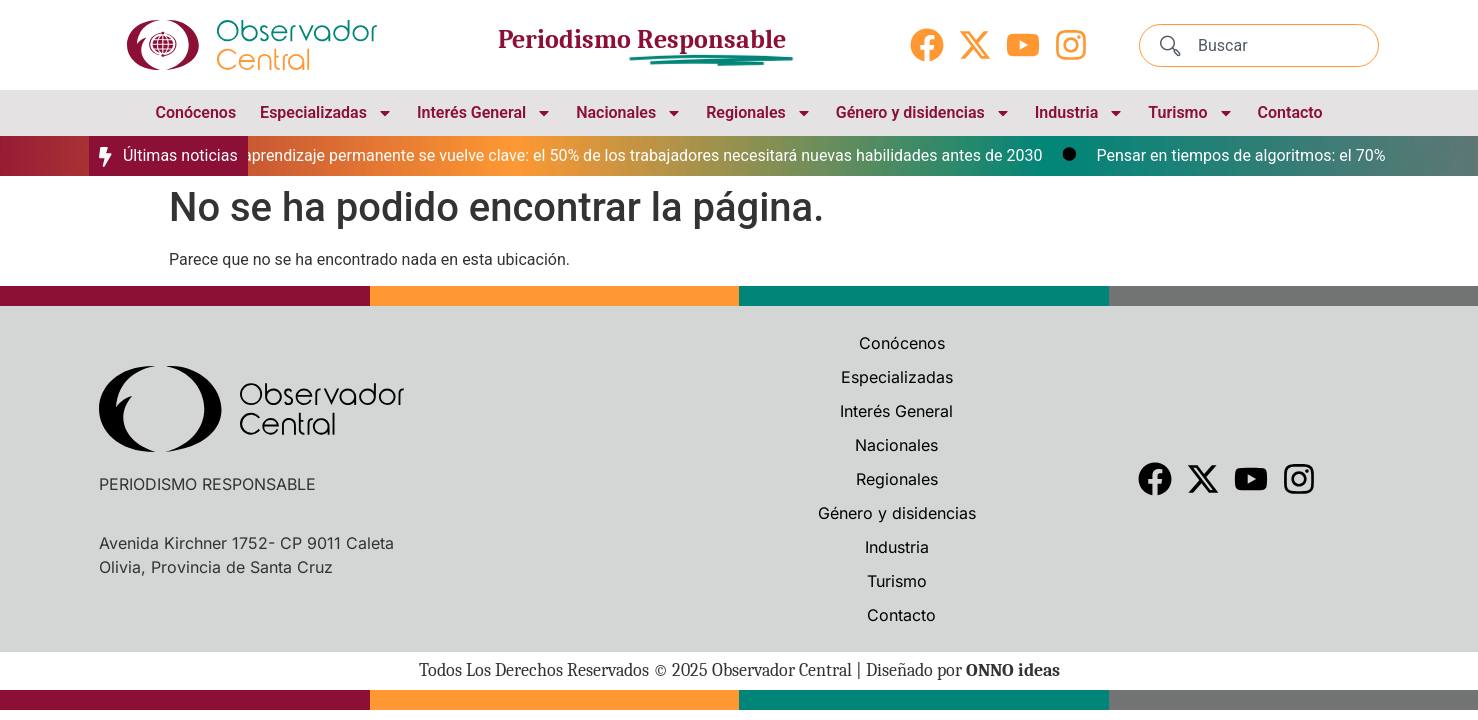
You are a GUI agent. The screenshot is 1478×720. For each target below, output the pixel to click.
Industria (1080, 113)
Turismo (1190, 113)
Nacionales (629, 113)
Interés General (484, 113)
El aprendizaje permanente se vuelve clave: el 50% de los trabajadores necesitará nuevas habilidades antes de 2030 (641, 155)
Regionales (759, 113)
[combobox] (1259, 45)
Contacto (1290, 112)
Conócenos (195, 112)
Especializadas (326, 113)
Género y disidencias (923, 113)
